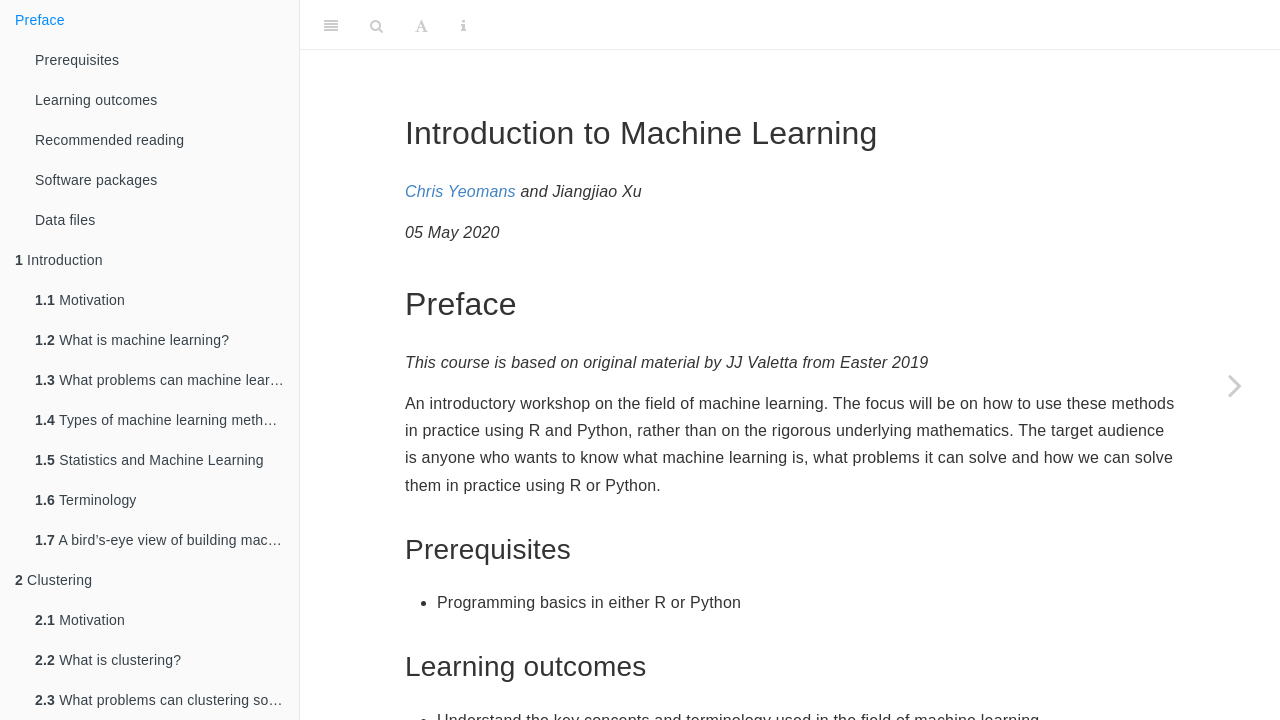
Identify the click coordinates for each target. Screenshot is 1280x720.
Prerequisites (77, 60)
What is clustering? (108, 660)
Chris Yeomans (460, 191)
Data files (65, 220)
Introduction (59, 260)
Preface (40, 20)
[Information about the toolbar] (463, 25)
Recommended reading (109, 140)
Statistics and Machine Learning (149, 460)
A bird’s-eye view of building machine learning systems (167, 540)
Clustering (53, 580)
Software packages (96, 180)
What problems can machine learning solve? (167, 380)
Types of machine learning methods (161, 420)
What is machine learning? (132, 340)
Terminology (86, 500)
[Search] (376, 25)
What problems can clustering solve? (165, 700)
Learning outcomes (96, 100)
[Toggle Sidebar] (331, 25)
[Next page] (1235, 385)
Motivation (80, 300)
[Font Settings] (421, 25)
